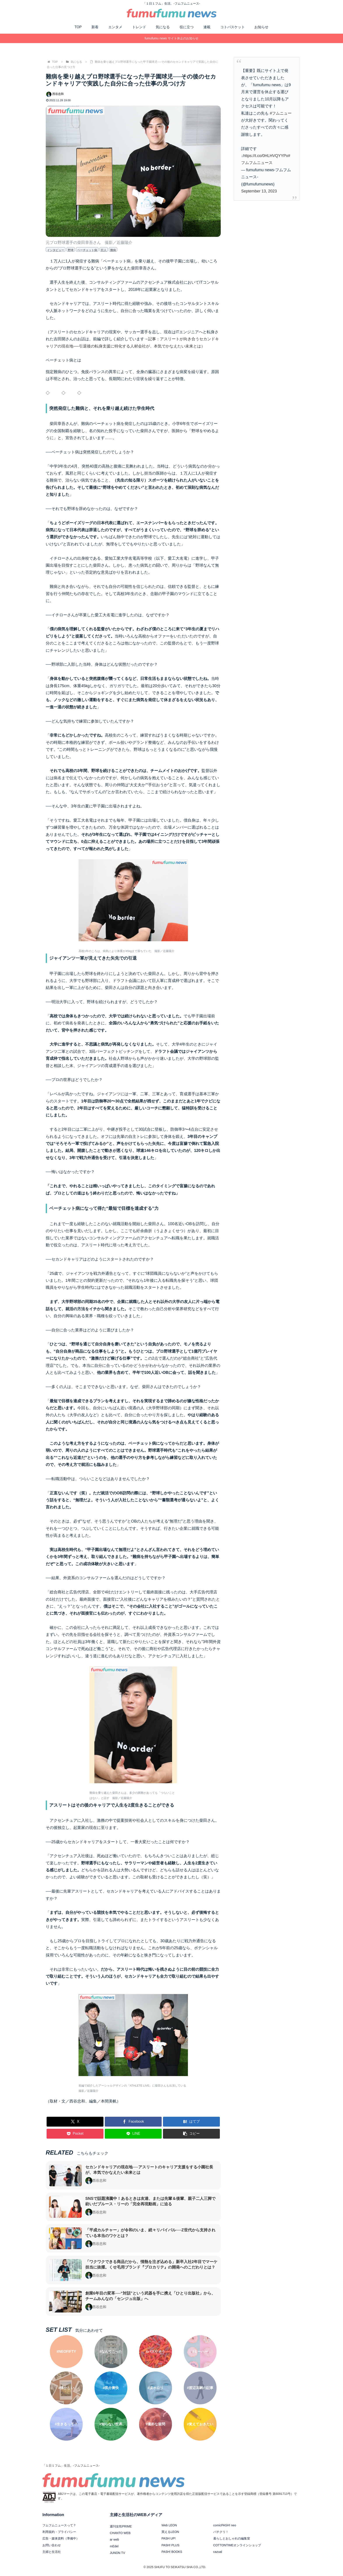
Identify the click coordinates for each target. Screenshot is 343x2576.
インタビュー (55, 250)
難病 (113, 250)
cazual (217, 2551)
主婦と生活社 (51, 2551)
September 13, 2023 (259, 191)
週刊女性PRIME (121, 2526)
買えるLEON (170, 2532)
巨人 (104, 250)
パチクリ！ (221, 2532)
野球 (71, 250)
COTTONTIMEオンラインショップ (237, 2545)
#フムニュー (281, 113)
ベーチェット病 (87, 250)
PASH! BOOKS (171, 2551)
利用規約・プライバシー (59, 2532)
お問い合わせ (51, 2545)
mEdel (114, 2546)
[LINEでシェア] (133, 2134)
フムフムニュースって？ (59, 2525)
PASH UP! (168, 2538)
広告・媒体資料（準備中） (60, 2538)
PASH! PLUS (170, 2545)
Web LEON (169, 2525)
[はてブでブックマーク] (191, 2122)
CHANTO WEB (120, 2533)
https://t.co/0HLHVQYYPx (265, 156)
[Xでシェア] (75, 2122)
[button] (191, 2134)
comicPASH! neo (224, 2525)
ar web (114, 2539)
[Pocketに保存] (75, 2134)
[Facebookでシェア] (133, 2122)
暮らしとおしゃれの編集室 (231, 2538)
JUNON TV (117, 2553)
